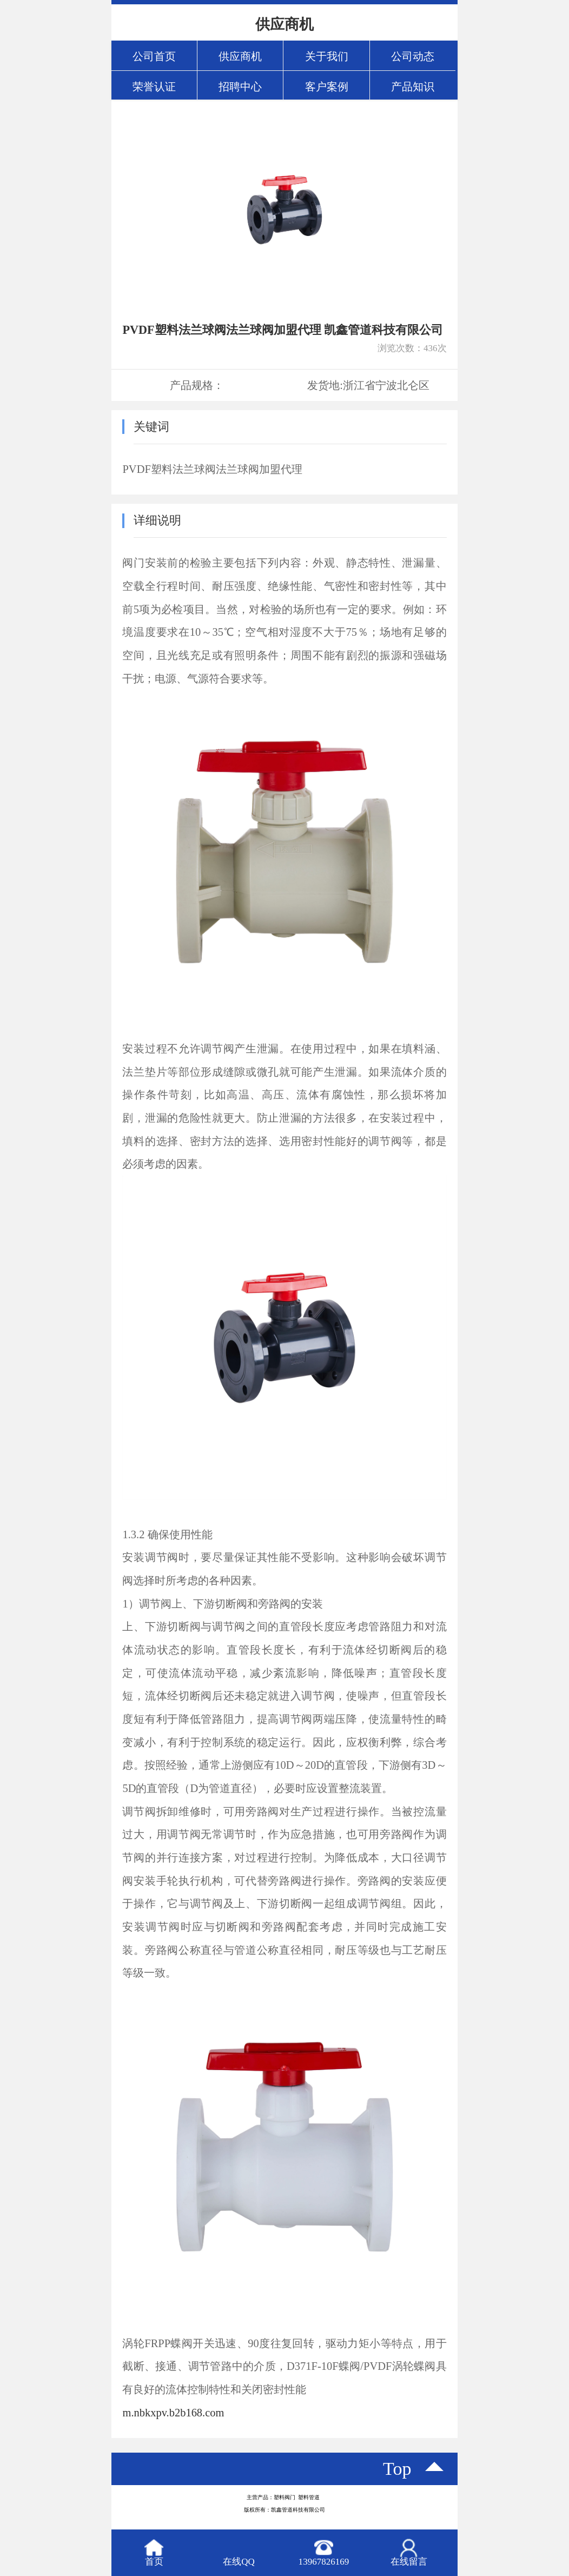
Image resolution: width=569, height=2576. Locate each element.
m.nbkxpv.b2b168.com (173, 2413)
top (397, 2469)
